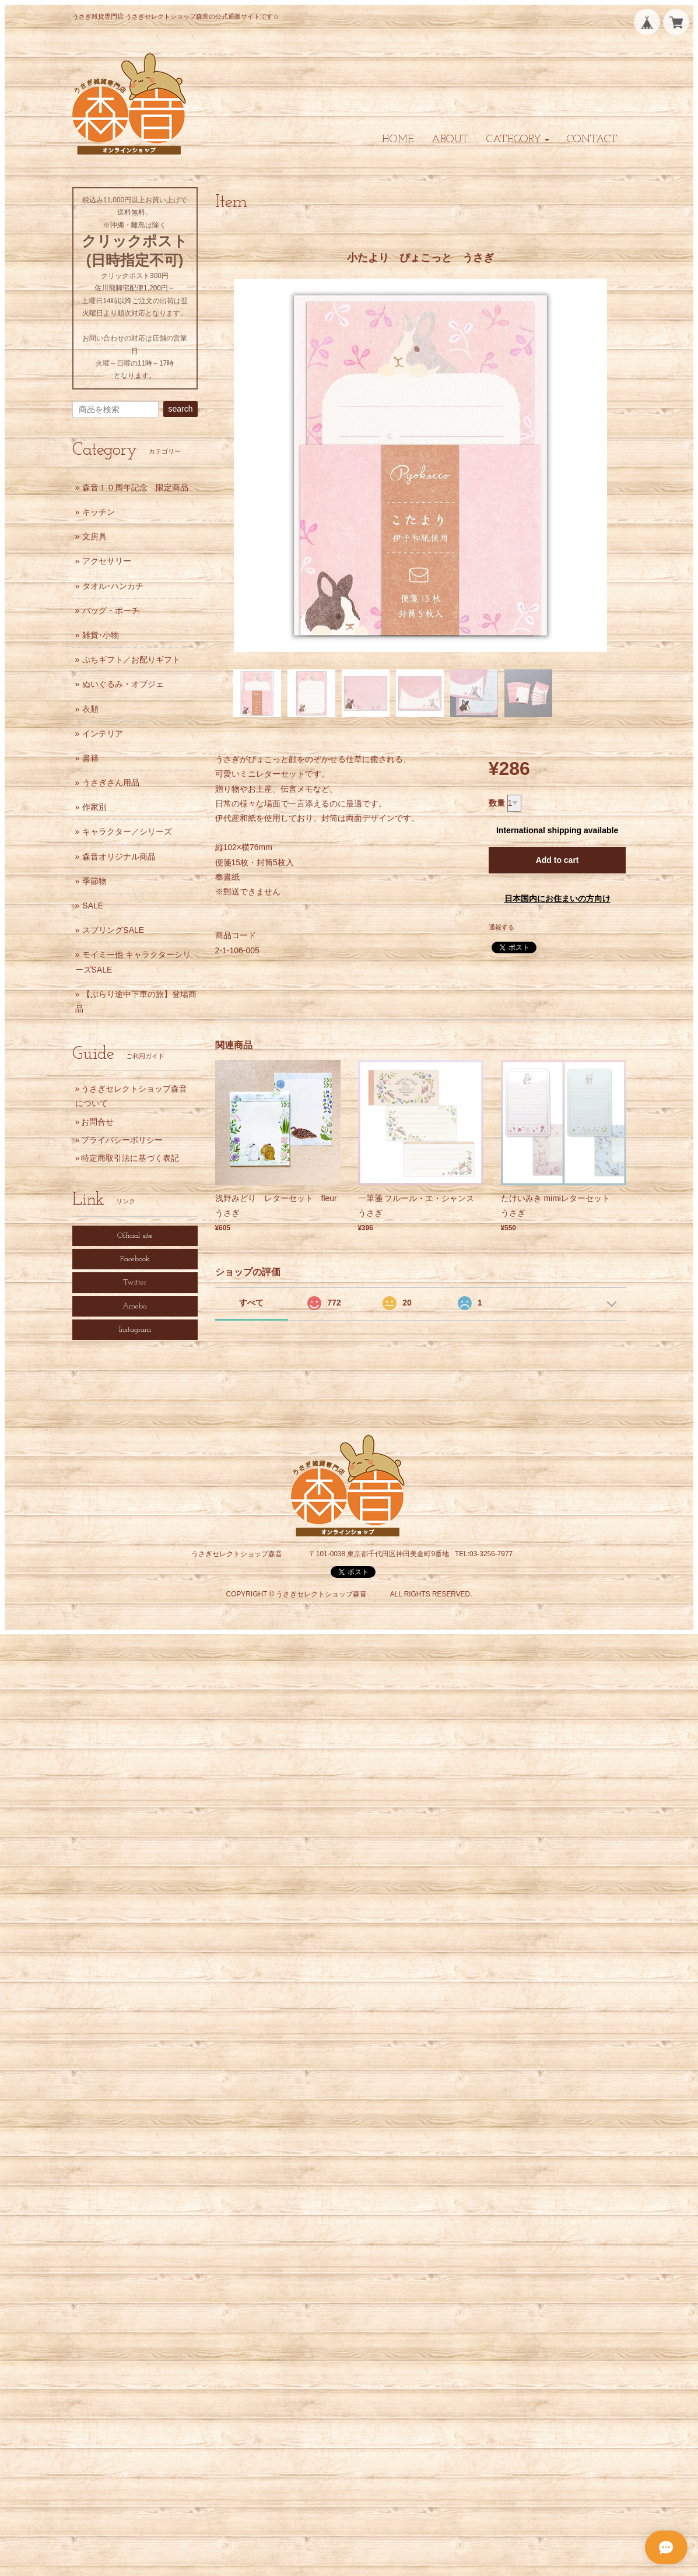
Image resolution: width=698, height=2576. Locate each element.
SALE (92, 905)
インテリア (102, 733)
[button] (518, 140)
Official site (135, 1235)
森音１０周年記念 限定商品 (135, 487)
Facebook (135, 1259)
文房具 (94, 536)
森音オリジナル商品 (119, 856)
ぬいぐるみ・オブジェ (123, 684)
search (180, 408)
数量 (497, 803)
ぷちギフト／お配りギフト (131, 659)
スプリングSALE (113, 930)
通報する (501, 927)
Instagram (135, 1329)
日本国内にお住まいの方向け (557, 898)
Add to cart (557, 860)
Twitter (134, 1282)
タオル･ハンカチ (112, 586)
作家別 (94, 807)
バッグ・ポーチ (110, 610)
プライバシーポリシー (122, 1140)
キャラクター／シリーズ (127, 831)
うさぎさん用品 (110, 782)
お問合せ (97, 1121)
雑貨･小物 (100, 635)
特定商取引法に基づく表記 (130, 1158)
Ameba (134, 1306)
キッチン (98, 512)
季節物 (94, 881)
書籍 (90, 758)
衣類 (90, 709)
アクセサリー (106, 561)
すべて (251, 1302)
